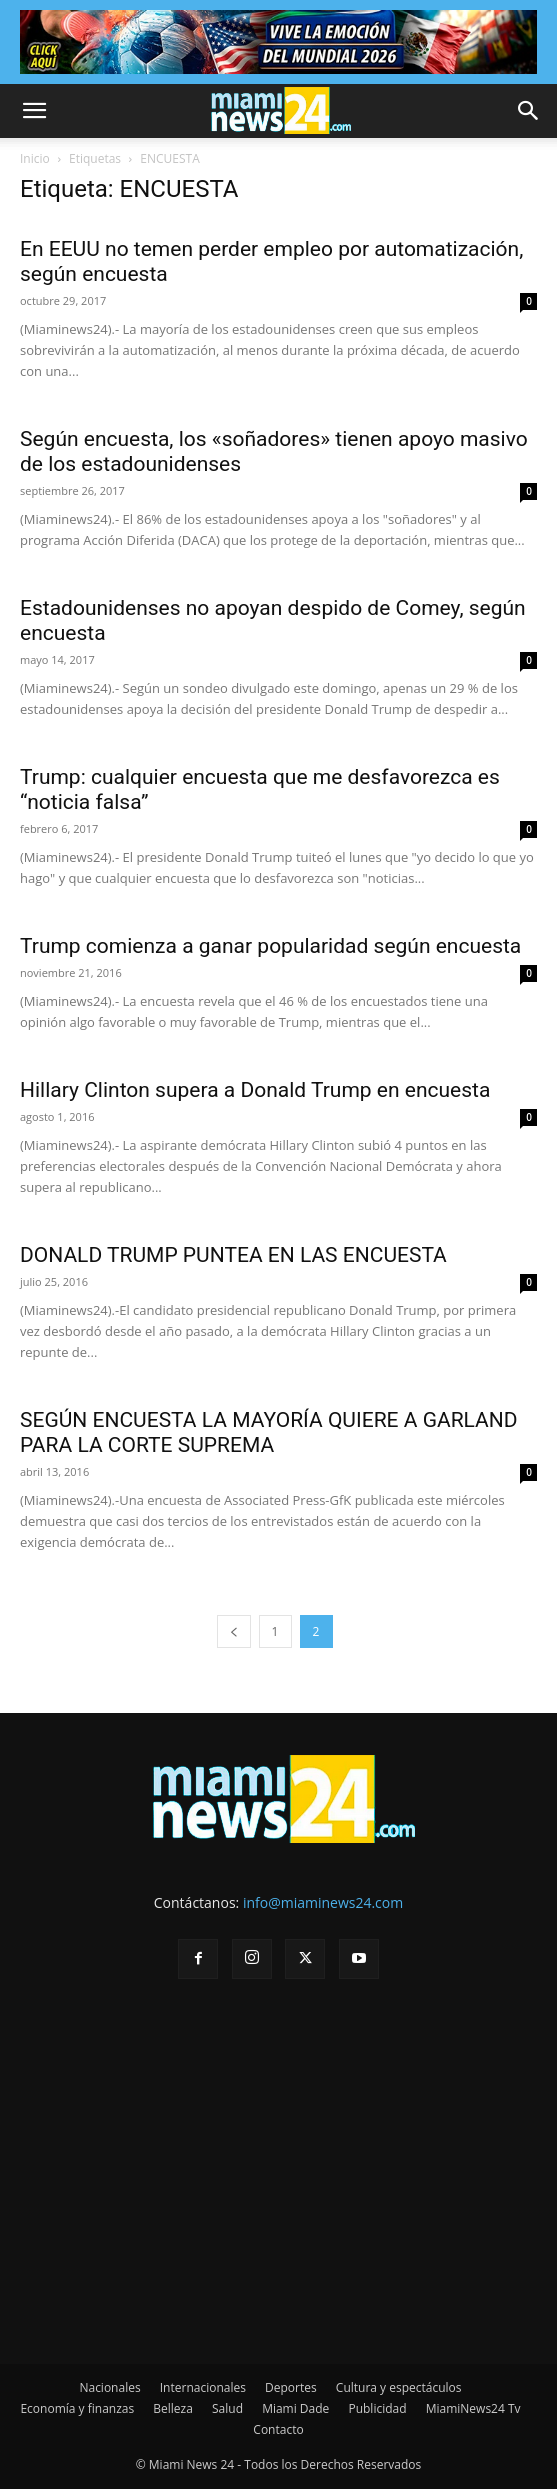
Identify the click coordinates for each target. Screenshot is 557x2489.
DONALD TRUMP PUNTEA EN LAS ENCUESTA (233, 1255)
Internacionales (203, 2387)
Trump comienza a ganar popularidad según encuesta (270, 946)
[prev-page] (234, 1631)
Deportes (291, 2387)
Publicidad (377, 2408)
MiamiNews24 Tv (473, 2408)
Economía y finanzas (77, 2408)
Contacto (278, 2429)
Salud (227, 2408)
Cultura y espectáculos (399, 2387)
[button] (34, 111)
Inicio (35, 158)
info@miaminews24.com (323, 1902)
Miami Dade (295, 2408)
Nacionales (109, 2387)
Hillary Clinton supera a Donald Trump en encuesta (255, 1090)
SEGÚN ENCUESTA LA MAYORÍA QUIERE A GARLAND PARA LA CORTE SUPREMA (269, 1432)
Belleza (173, 2408)
